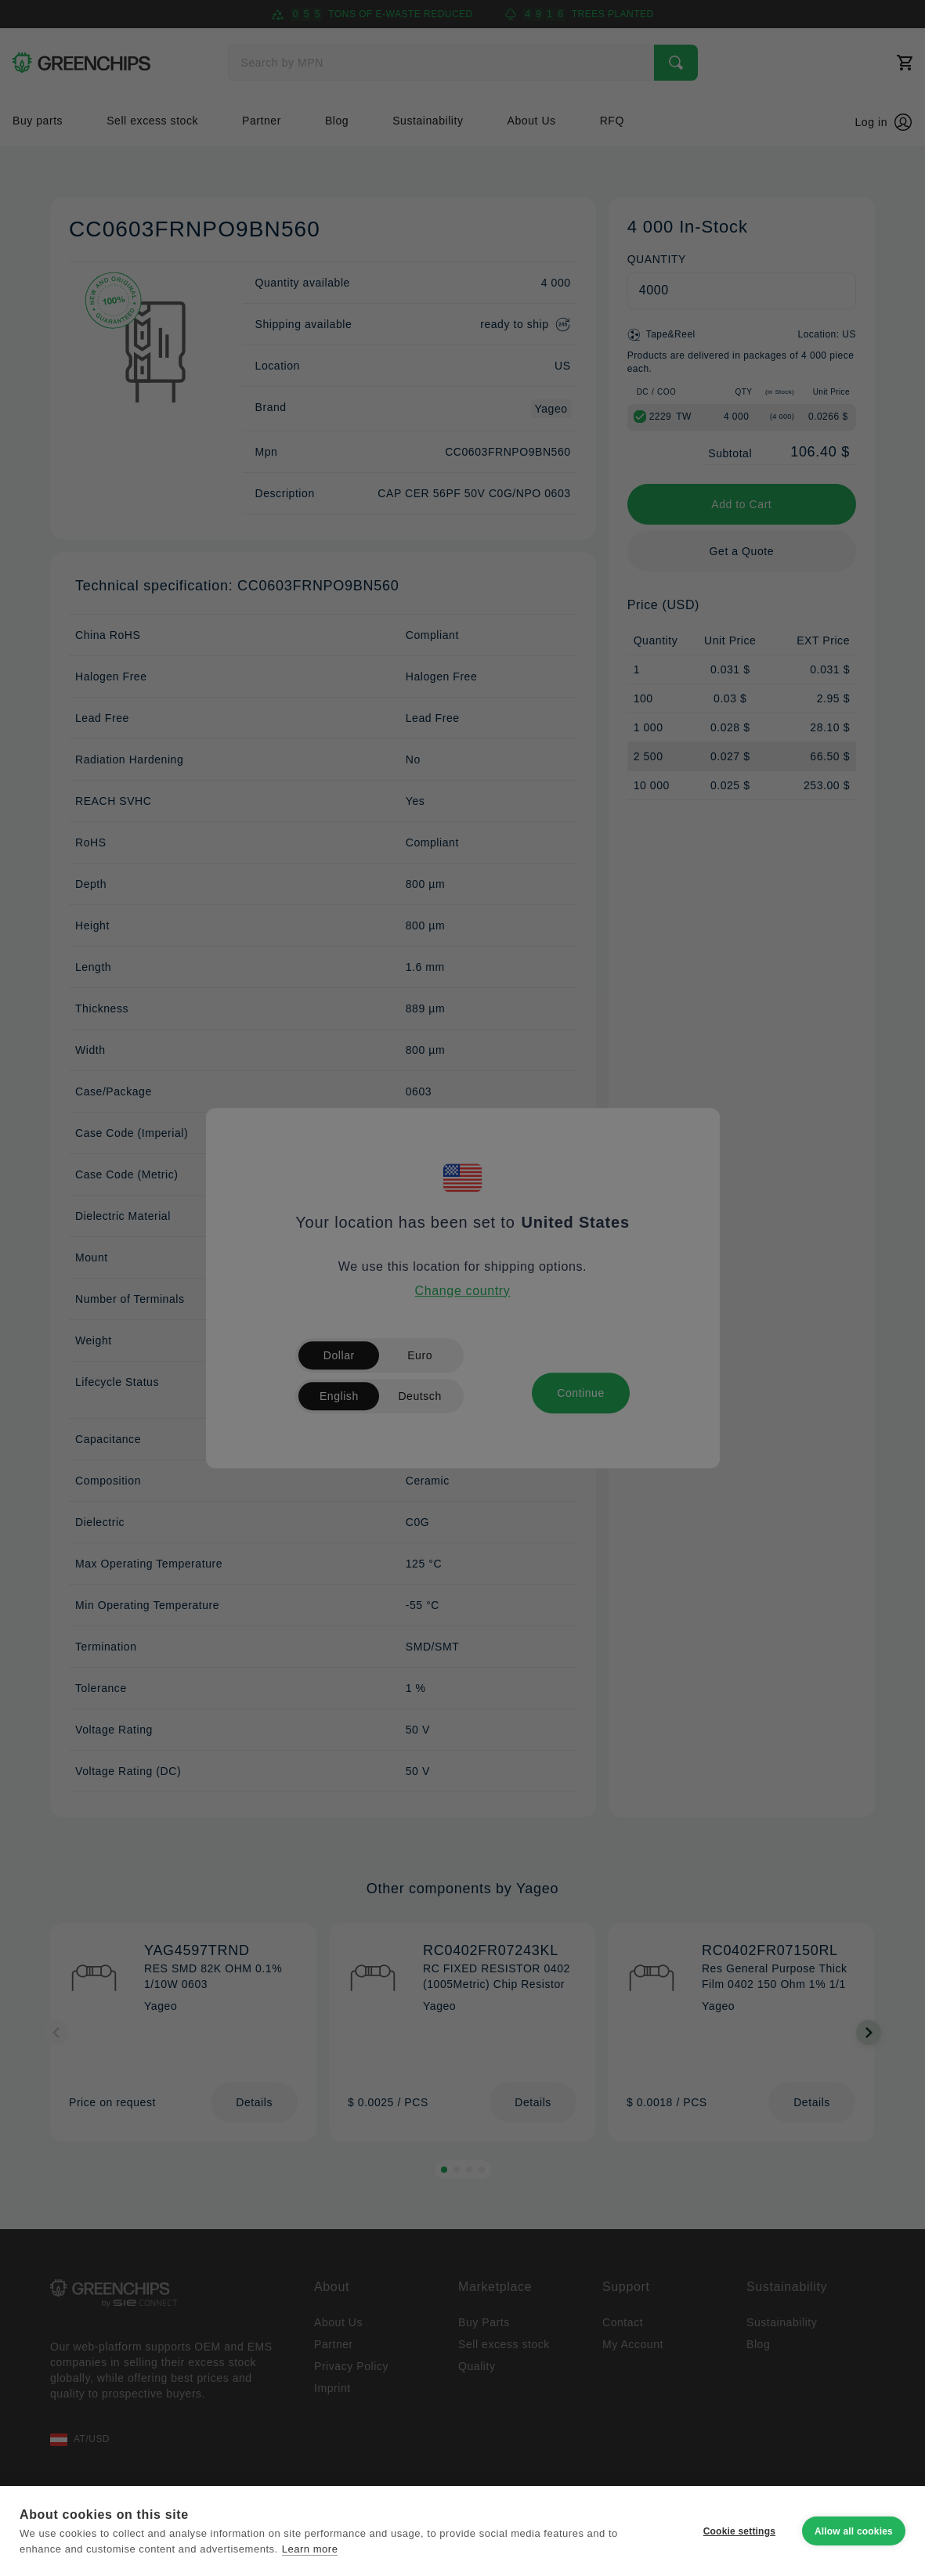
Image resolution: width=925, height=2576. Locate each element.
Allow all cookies (854, 2531)
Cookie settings (739, 2531)
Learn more (310, 2549)
